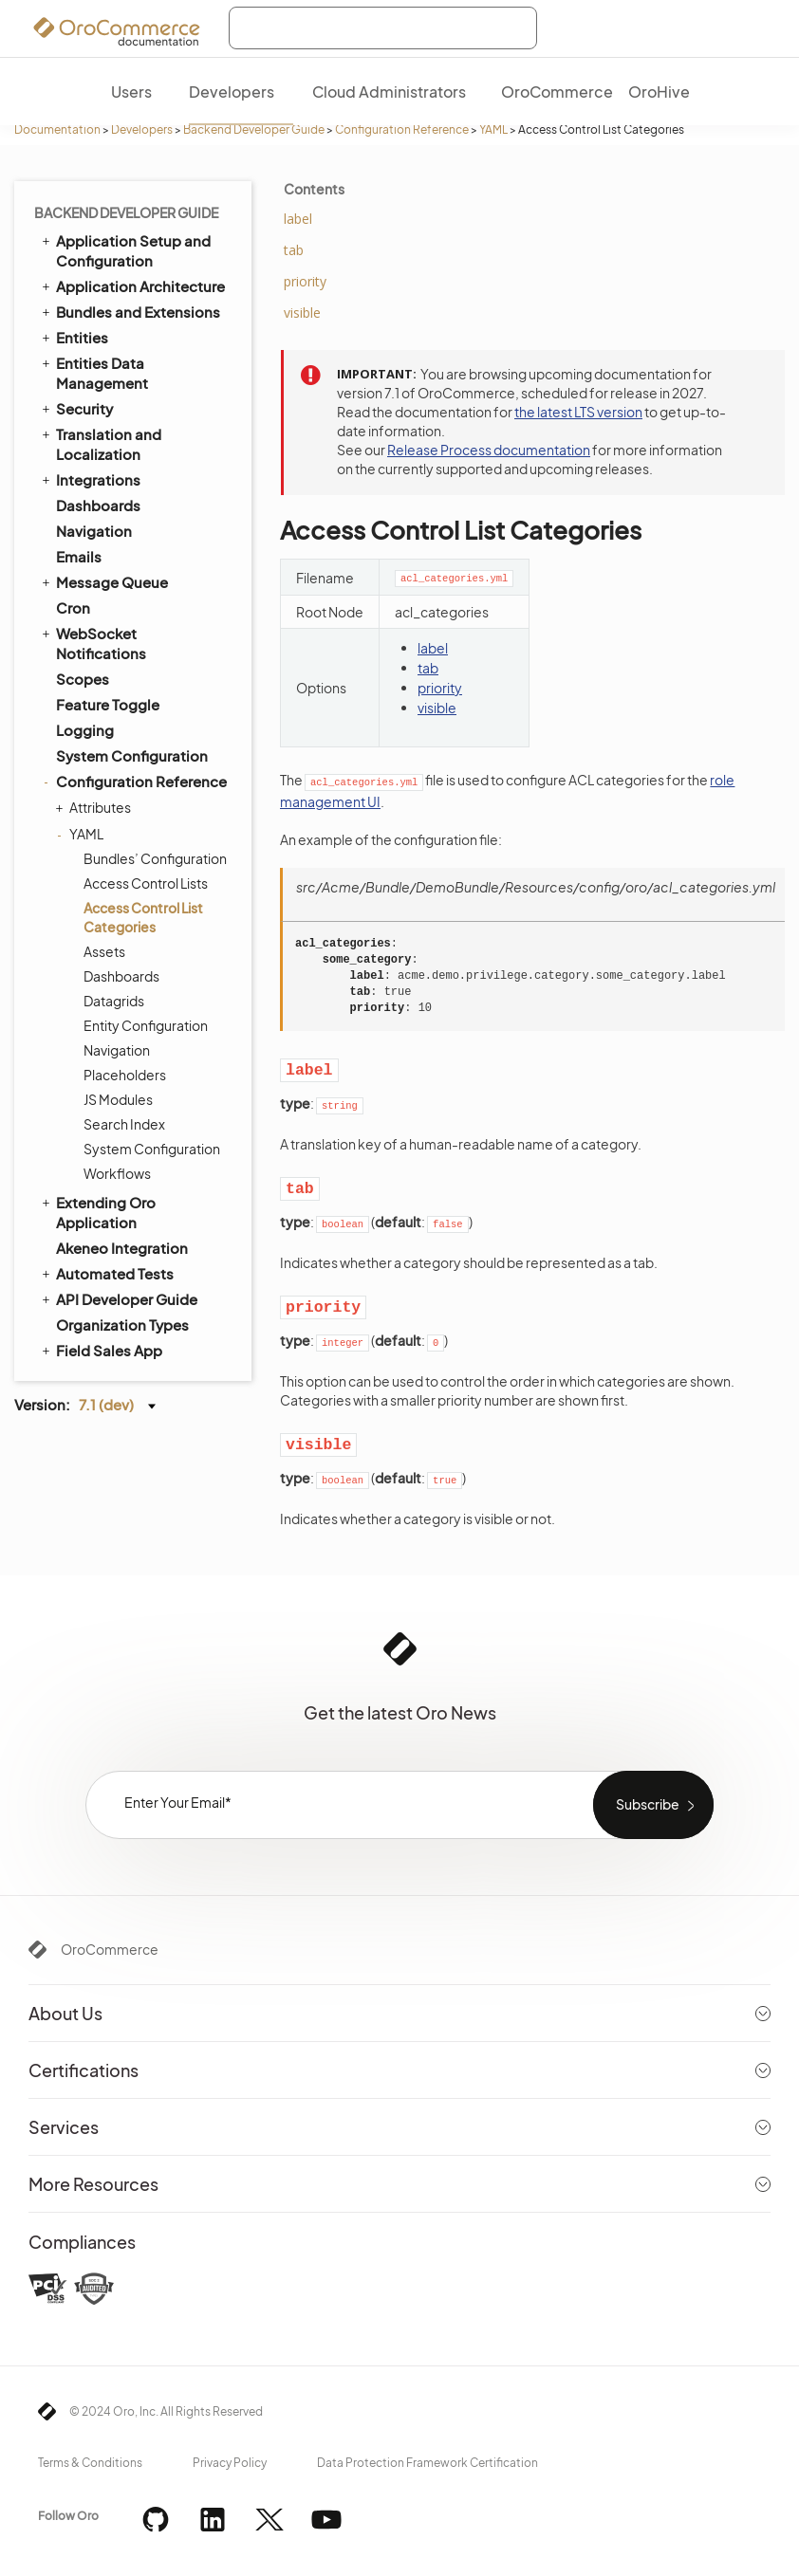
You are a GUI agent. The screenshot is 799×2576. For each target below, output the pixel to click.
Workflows (117, 1173)
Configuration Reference (402, 129)
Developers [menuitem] (231, 91)
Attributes (95, 807)
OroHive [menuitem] (659, 91)
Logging (85, 730)
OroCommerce (109, 1949)
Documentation (57, 129)
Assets (104, 951)
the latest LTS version (578, 411)
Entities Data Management (93, 372)
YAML (493, 129)
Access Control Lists (146, 883)
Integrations (89, 478)
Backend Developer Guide (254, 129)
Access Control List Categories (143, 917)
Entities (73, 336)
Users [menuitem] (131, 91)
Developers (142, 129)
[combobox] (383, 28)
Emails (79, 556)
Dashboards (98, 505)
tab (428, 667)
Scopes (82, 679)
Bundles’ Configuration (155, 858)
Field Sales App (100, 1349)
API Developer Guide (118, 1298)
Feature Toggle (107, 704)
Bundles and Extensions (129, 311)
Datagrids (114, 1000)
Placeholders (125, 1074)
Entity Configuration (146, 1025)
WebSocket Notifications (92, 642)
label (433, 647)
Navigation (94, 531)
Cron (73, 607)
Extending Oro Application (97, 1211)
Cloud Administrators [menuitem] (389, 91)
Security (76, 407)
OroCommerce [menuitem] (557, 91)
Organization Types (122, 1325)
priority (440, 687)
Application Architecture (132, 285)
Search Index (124, 1123)
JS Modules (118, 1099)
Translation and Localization (100, 443)
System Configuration (132, 755)
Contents (314, 188)
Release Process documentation (488, 449)
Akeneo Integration (122, 1248)
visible (437, 707)
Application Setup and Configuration (125, 249)
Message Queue (103, 581)
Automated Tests (106, 1272)
